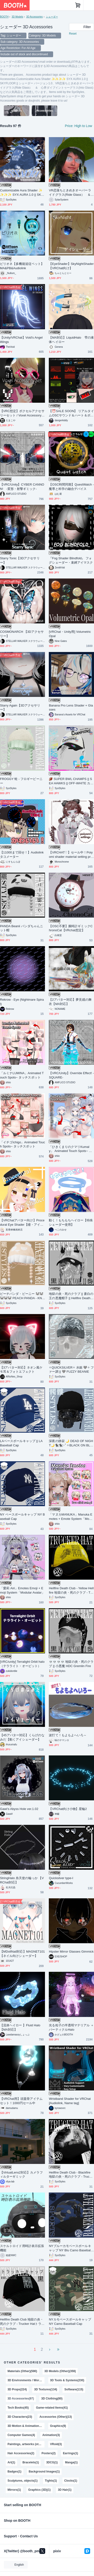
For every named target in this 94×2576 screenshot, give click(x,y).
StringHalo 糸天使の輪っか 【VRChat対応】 (22, 1880)
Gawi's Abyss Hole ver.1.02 (19, 1809)
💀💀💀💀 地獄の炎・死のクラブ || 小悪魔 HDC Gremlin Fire (71, 1664)
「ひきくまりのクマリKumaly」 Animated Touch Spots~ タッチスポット (70, 1149)
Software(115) (73, 2389)
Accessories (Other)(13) (55, 2416)
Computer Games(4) (21, 2435)
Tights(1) (51, 2480)
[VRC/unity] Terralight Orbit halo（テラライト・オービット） (22, 1664)
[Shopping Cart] (78, 5)
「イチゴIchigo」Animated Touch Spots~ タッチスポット (22, 1144)
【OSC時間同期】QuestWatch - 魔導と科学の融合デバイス (71, 487)
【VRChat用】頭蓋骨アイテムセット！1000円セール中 (21, 2101)
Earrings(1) (70, 2453)
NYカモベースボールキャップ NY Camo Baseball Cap (70, 2322)
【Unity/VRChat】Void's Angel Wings (21, 340)
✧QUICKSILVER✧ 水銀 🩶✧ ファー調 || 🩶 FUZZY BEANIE (71, 1370)
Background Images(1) (44, 2471)
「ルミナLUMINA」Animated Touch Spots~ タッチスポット (22, 1075)
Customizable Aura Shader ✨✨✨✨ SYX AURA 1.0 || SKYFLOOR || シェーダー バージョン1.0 (22, 193)
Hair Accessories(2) (20, 2453)
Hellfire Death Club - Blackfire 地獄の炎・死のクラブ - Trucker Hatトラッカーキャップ (71, 2175)
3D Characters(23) (19, 2416)
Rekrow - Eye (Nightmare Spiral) (22, 1002)
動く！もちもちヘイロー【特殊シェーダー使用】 (71, 1222)
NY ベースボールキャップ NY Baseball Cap (22, 1517)
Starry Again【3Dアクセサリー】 (20, 708)
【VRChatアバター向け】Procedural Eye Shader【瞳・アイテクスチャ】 (22, 1222)
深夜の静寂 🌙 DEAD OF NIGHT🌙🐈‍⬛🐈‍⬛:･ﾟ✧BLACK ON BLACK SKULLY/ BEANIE (71, 1443)
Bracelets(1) (30, 2462)
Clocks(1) (70, 2480)
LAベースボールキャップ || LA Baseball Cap (21, 1443)
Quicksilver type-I (61, 1878)
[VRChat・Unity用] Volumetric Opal (70, 634)
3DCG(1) (52, 2462)
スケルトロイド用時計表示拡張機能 (22, 2248)
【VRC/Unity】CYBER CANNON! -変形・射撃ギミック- (22, 487)
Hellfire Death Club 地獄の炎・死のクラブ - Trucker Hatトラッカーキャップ (22, 2322)
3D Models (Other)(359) (60, 2371)
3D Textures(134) (45, 2389)
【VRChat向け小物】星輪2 (68, 1809)
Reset (72, 33)
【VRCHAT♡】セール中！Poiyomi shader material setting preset (71, 855)
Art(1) (11, 2462)
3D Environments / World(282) (25, 2380)
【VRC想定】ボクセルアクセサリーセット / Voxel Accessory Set (22, 413)
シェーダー (52, 16)
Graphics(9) (58, 2426)
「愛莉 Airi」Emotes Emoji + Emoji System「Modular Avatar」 (22, 1590)
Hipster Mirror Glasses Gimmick (71, 1951)
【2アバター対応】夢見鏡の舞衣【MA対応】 (70, 1002)
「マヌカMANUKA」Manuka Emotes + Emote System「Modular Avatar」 (71, 1517)
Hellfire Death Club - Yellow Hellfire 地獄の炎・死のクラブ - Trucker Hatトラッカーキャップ (71, 1590)
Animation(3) (51, 2435)
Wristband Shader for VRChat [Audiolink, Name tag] (70, 2101)
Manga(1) (71, 2462)
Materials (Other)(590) (22, 2371)
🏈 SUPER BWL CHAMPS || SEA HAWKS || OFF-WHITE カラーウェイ (71, 781)
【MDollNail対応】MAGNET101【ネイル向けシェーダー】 (22, 1954)
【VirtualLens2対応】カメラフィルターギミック (21, 2175)
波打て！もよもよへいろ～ (68, 1735)
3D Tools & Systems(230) (67, 2380)
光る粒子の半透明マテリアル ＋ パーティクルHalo (71, 2027)
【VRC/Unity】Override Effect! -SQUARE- (71, 1075)
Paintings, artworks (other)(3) (25, 2444)
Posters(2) (49, 2453)
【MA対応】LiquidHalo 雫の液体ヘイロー (71, 340)
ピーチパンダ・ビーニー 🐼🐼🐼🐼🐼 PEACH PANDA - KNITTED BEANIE (22, 1296)
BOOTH (4, 16)
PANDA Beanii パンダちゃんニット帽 (21, 928)
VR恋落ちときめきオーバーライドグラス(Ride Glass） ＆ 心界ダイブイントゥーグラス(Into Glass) (71, 193)
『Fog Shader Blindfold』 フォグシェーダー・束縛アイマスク (71, 560)
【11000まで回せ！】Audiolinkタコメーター (22, 855)
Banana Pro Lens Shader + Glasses (71, 708)
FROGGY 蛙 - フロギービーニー (21, 781)
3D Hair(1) (65, 2489)
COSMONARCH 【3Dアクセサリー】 (22, 634)
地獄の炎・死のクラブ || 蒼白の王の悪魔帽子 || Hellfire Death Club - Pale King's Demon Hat (71, 1296)
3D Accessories (34, 16)
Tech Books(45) (18, 2407)
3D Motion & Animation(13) (25, 2426)
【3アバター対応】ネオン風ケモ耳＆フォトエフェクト (21, 1370)
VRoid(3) (56, 2444)
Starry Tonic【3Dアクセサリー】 (20, 560)
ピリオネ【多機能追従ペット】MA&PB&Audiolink (22, 266)
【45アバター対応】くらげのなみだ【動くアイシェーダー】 (22, 1737)
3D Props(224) (17, 2389)
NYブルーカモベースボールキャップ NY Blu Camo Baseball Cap (70, 2248)
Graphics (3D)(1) (39, 2489)
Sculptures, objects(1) (22, 2480)
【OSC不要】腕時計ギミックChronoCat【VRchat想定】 (71, 928)
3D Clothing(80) (51, 2398)
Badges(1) (14, 2471)
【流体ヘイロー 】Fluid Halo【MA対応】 (20, 2027)
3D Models (17, 16)
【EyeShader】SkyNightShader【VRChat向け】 (71, 266)
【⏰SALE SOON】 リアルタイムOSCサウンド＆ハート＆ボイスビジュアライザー (71, 413)
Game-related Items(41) (52, 2407)
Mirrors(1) (14, 2489)
